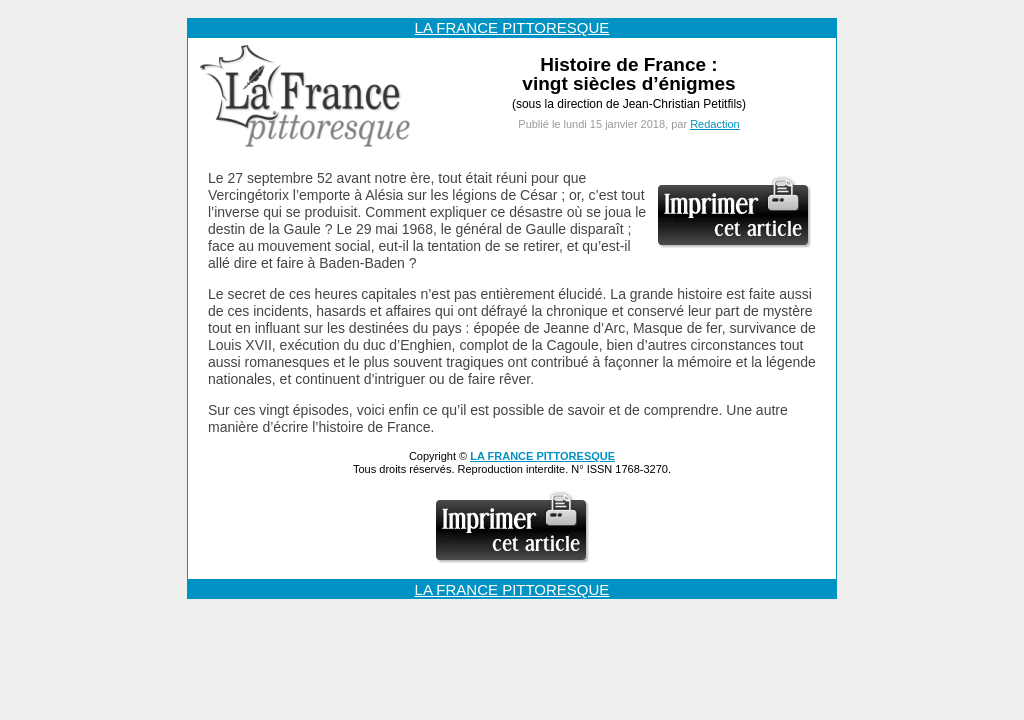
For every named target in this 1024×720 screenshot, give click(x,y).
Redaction (715, 124)
